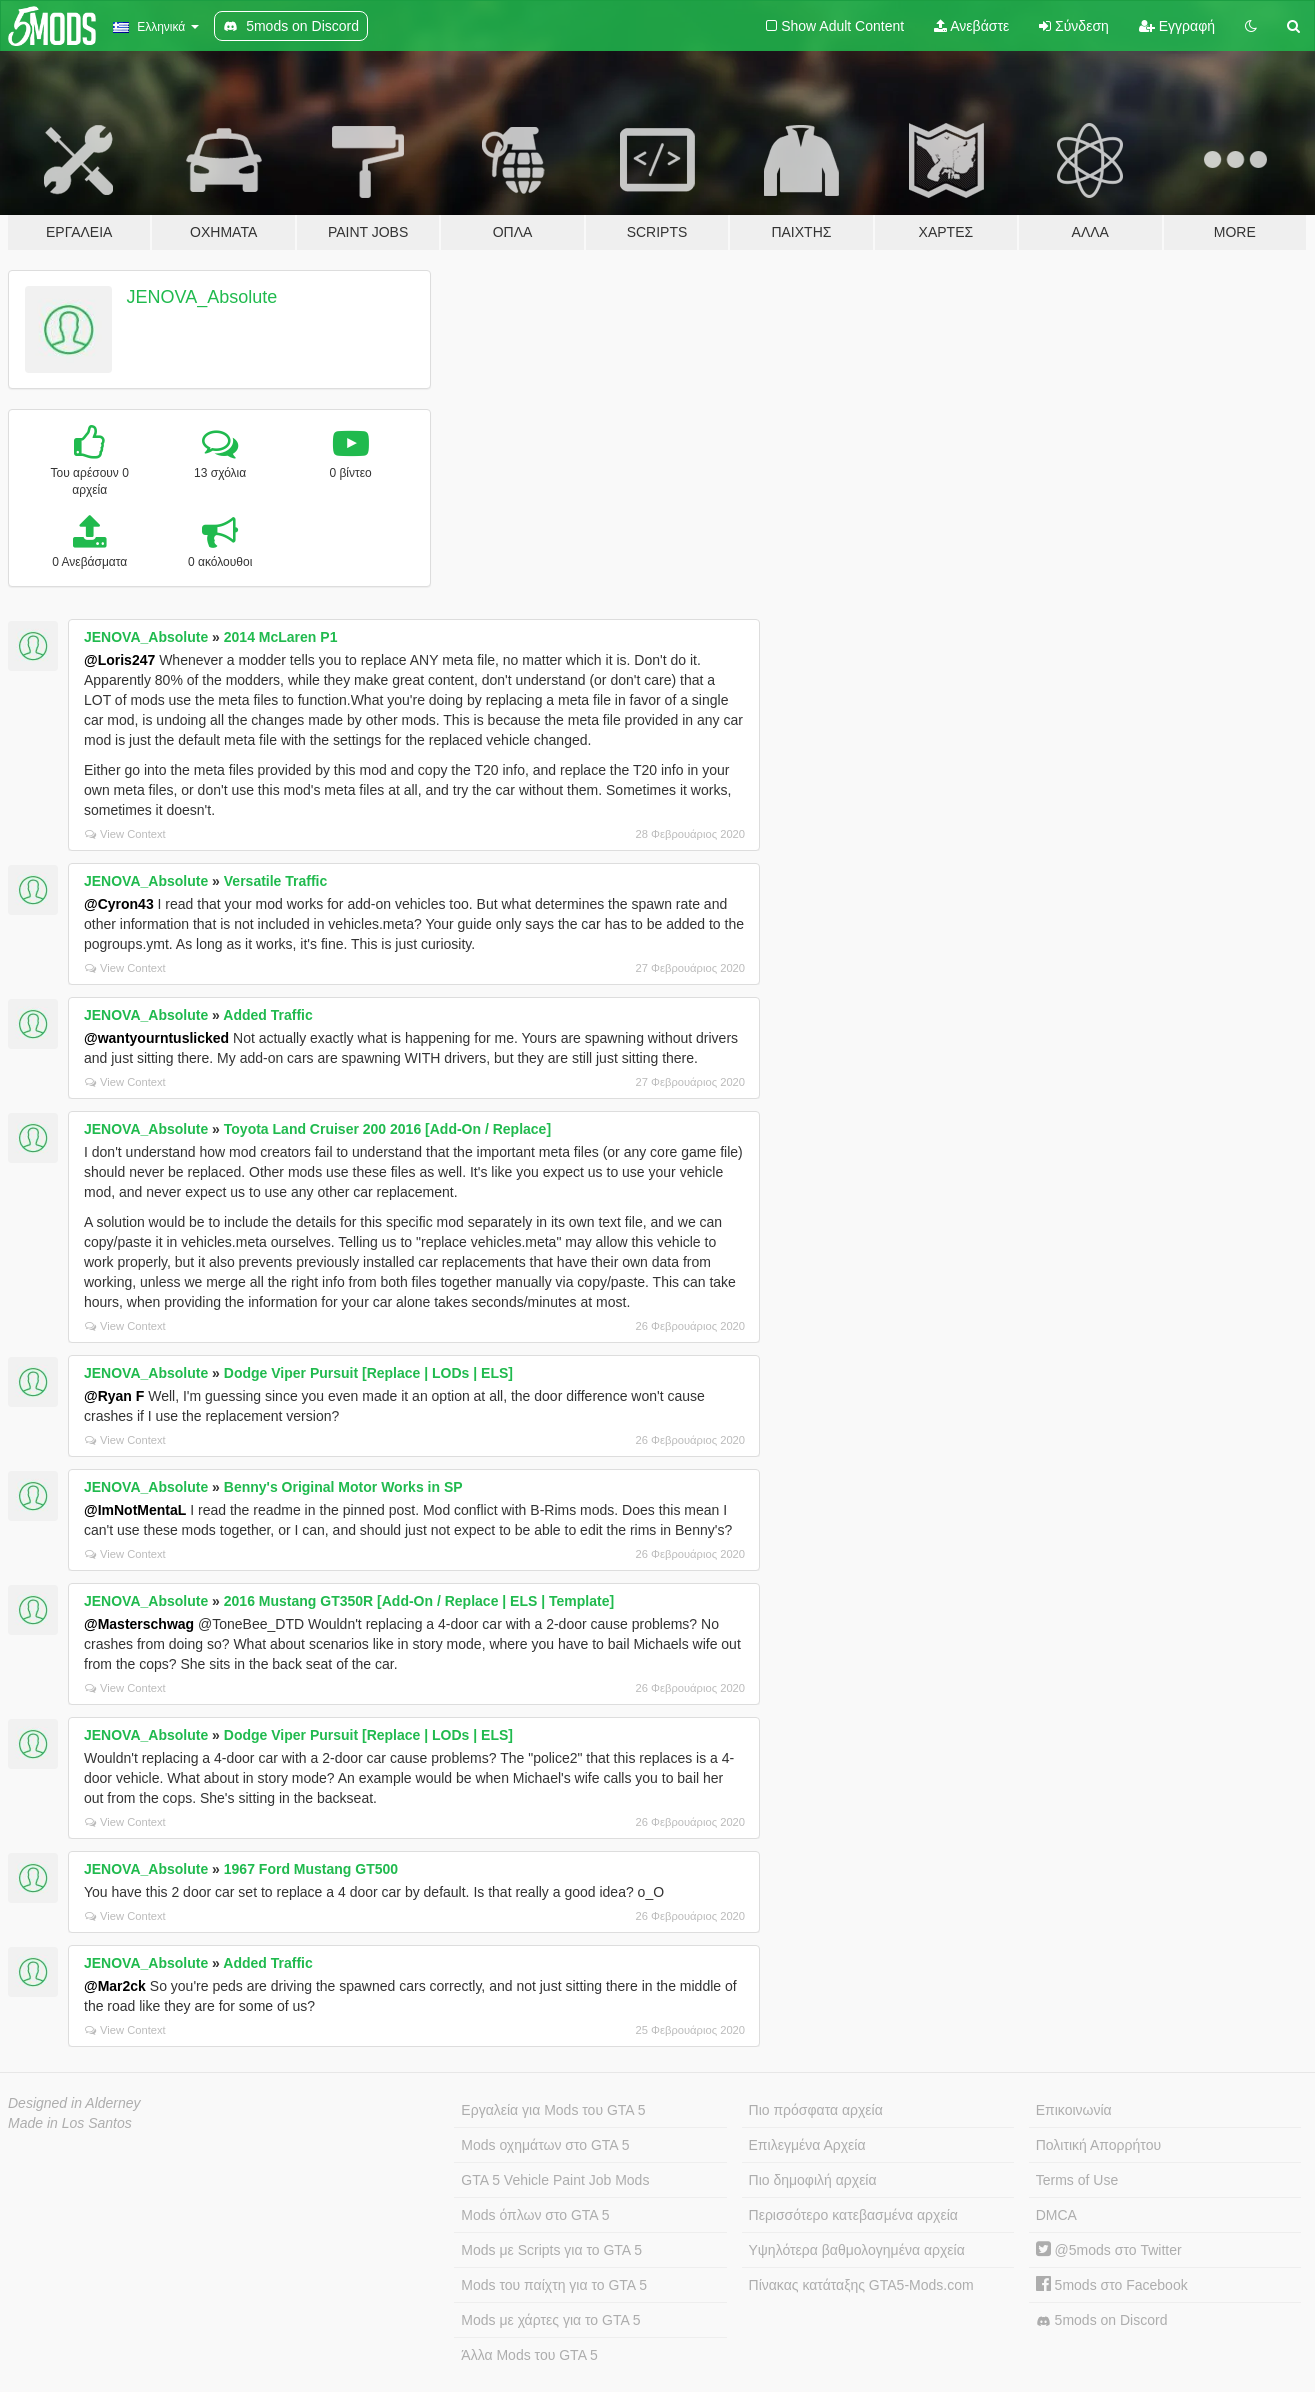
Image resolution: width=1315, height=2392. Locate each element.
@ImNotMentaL (135, 1510)
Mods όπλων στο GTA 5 (535, 2215)
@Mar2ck (115, 1986)
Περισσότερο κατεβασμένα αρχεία (853, 2215)
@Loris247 (119, 660)
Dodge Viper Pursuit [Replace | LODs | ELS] (368, 1373)
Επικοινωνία (1074, 2110)
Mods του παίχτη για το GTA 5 (554, 2285)
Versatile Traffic (276, 881)
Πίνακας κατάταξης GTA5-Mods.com (861, 2285)
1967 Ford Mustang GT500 (311, 1869)
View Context (125, 834)
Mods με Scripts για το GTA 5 (551, 2250)
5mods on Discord (1102, 2320)
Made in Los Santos (70, 2123)
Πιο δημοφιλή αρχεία (813, 2180)
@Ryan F (114, 1396)
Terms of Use (1077, 2180)
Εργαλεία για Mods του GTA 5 (553, 2110)
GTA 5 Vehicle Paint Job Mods (555, 2180)
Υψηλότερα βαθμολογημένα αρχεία (857, 2250)
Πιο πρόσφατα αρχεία (816, 2110)
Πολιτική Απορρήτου (1098, 2145)
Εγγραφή (1177, 26)
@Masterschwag (139, 1624)
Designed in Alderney (74, 2103)
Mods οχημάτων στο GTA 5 (545, 2145)
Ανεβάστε (971, 26)
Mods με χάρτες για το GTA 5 (550, 2320)
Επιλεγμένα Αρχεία (807, 2145)
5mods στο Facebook (1112, 2285)
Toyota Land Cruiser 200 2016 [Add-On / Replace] (387, 1129)
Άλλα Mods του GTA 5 (529, 2355)
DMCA (1056, 2215)
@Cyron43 (119, 904)
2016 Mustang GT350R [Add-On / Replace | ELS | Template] (419, 1601)
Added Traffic (267, 1015)
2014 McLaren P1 (281, 637)
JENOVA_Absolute (202, 297)
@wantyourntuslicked (156, 1038)
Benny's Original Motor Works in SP (343, 1487)
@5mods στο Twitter (1109, 2250)
